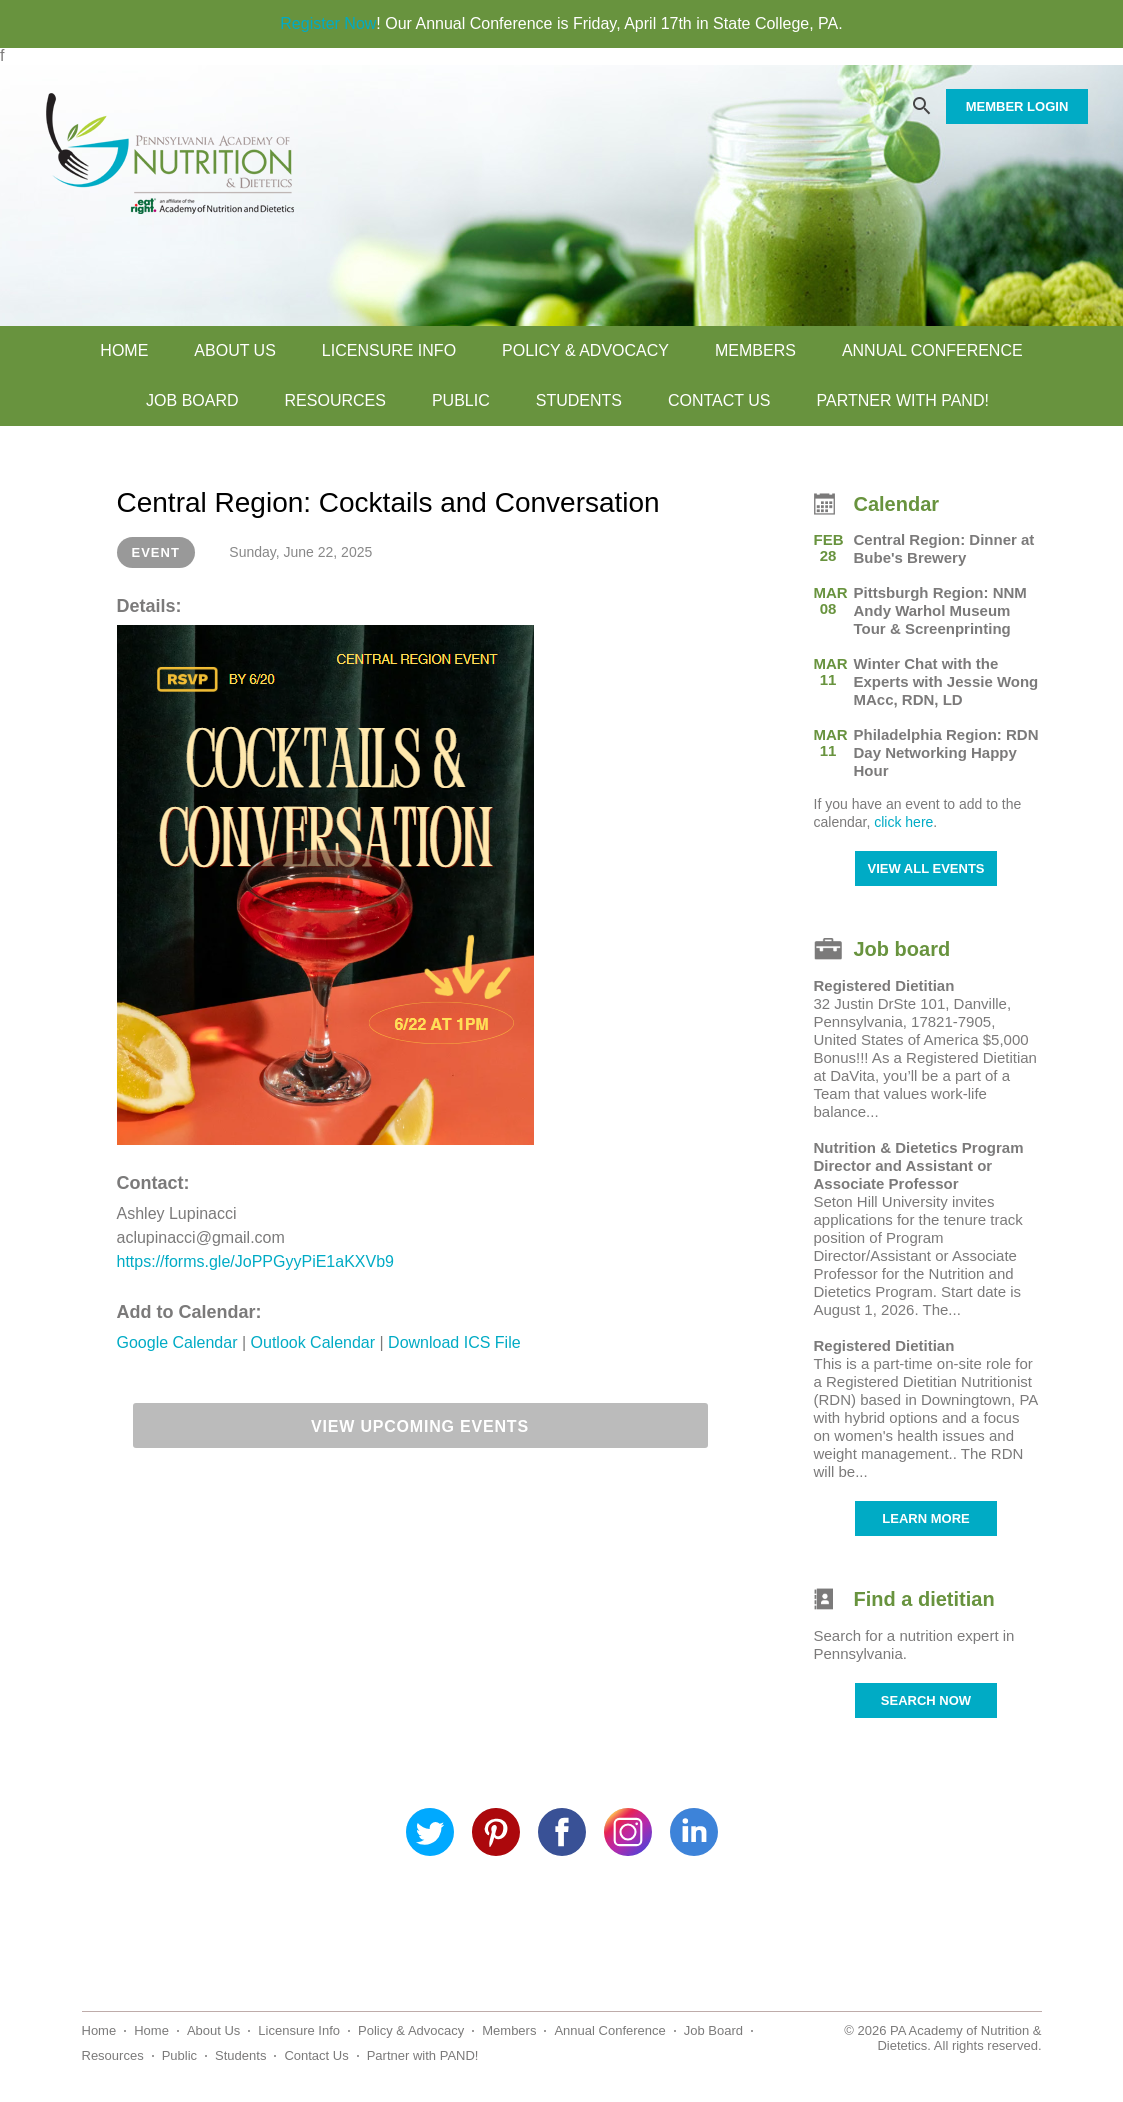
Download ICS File (454, 1342)
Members (755, 350)
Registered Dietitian (884, 985)
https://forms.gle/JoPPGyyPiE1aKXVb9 (255, 1261)
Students (579, 400)
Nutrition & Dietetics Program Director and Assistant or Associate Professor (919, 1165)
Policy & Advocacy (585, 350)
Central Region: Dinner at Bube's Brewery (944, 548)
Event (156, 552)
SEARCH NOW (926, 1700)
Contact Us (719, 400)
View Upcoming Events (420, 1426)
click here (903, 822)
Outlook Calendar (315, 1342)
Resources (335, 400)
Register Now (328, 23)
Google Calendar (179, 1342)
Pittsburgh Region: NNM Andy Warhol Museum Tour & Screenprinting (940, 610)
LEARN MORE (925, 1518)
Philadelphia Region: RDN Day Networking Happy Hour (946, 752)
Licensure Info (389, 350)
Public (461, 400)
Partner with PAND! (902, 400)
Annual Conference (932, 350)
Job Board (192, 400)
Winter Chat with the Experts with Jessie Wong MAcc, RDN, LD (946, 681)
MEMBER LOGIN (1017, 106)
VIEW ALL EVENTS (925, 868)
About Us (235, 350)
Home (124, 350)
